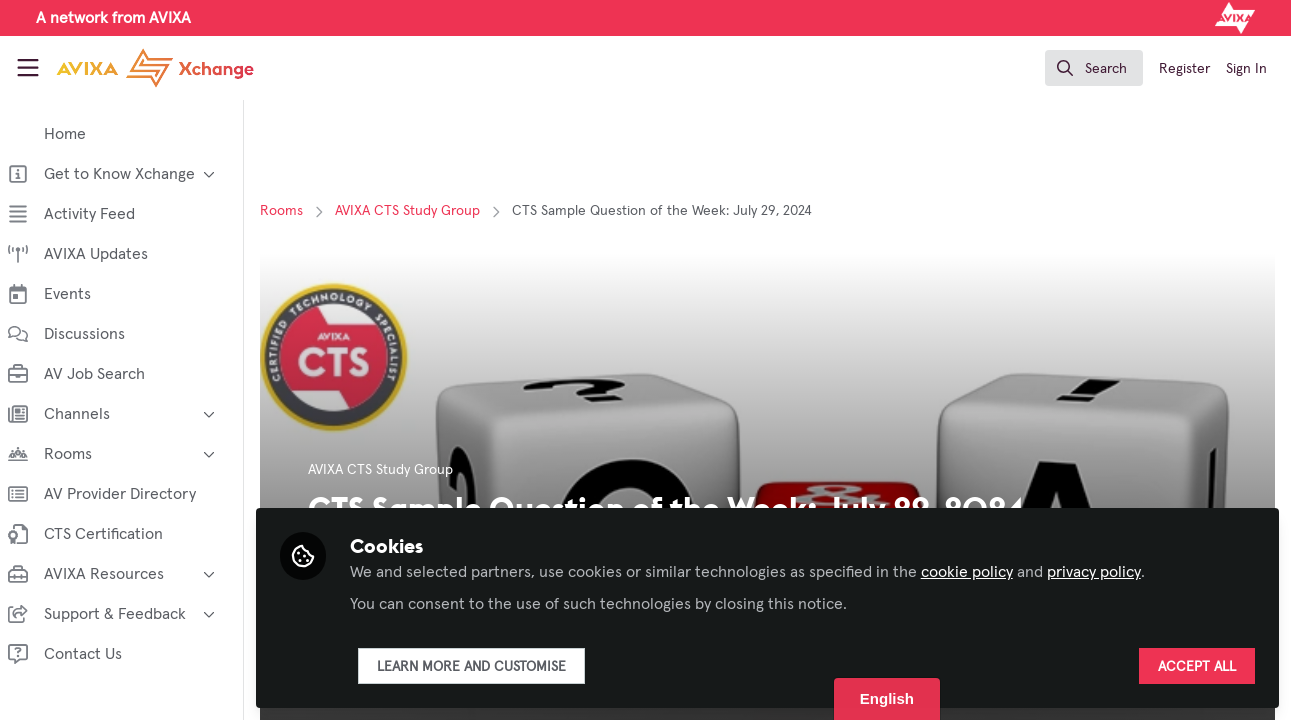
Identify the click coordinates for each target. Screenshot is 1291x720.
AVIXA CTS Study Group (419, 211)
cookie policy (979, 572)
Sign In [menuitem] (1246, 69)
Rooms (293, 211)
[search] (1094, 68)
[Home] (155, 68)
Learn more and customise (483, 667)
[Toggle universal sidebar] (28, 68)
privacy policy (1106, 572)
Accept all (1197, 667)
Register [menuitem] (1184, 69)
